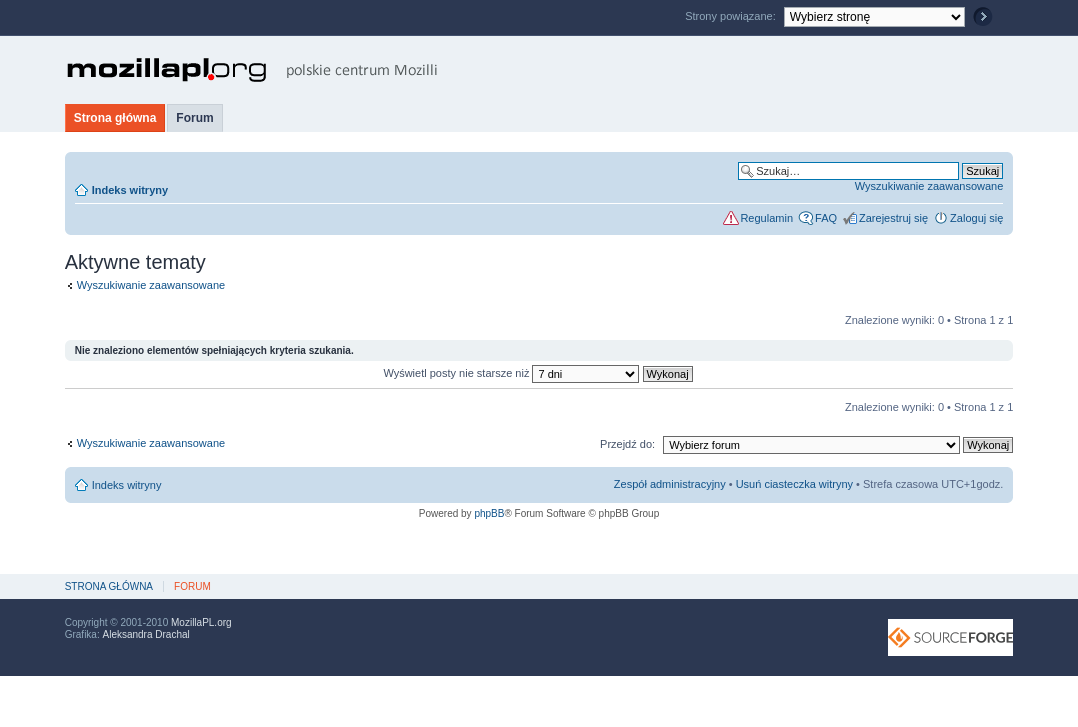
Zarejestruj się (893, 218)
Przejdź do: (627, 444)
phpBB (489, 513)
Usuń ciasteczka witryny (794, 484)
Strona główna (115, 118)
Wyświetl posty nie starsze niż (537, 373)
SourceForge (950, 637)
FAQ (826, 218)
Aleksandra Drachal (145, 634)
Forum (194, 118)
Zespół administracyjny (670, 484)
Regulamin (766, 218)
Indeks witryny (130, 190)
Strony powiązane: (732, 16)
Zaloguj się (976, 218)
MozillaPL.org (201, 622)
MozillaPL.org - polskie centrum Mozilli (252, 70)
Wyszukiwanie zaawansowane (929, 186)
